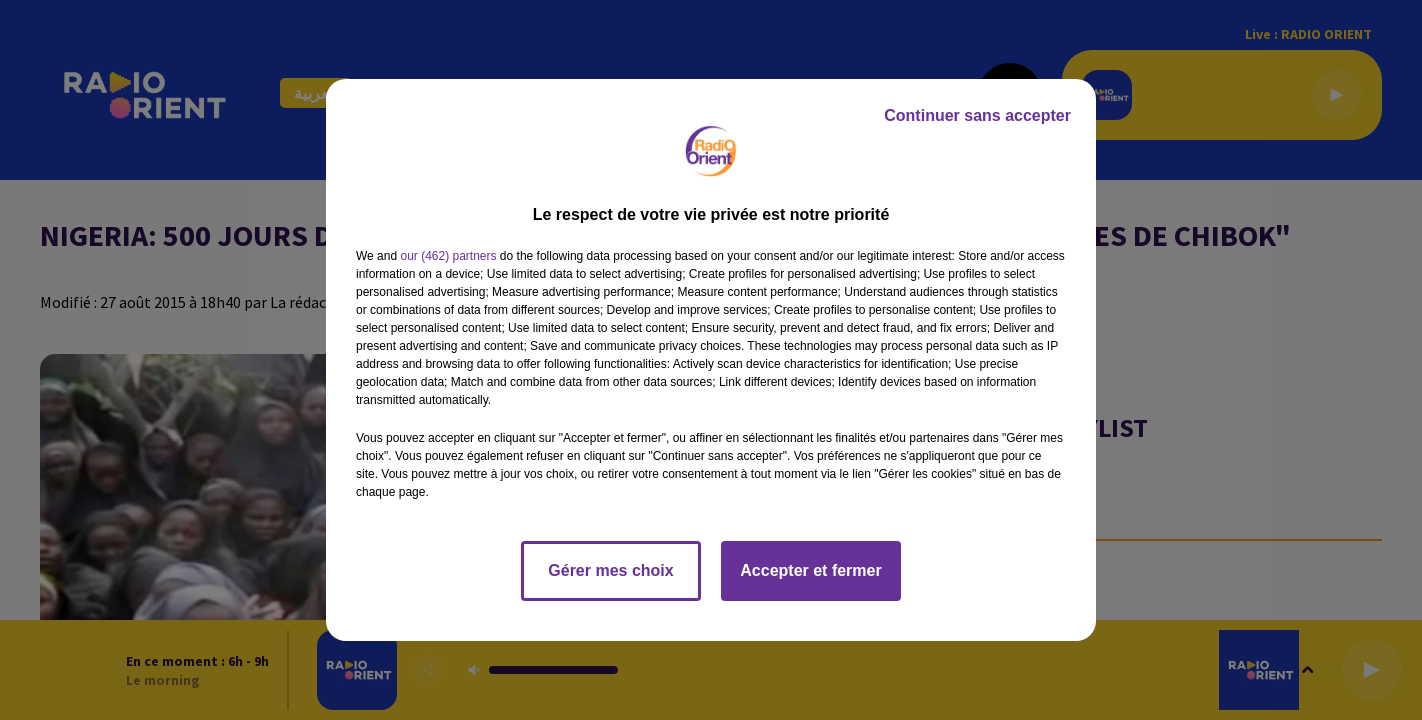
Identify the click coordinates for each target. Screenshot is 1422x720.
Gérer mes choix (610, 570)
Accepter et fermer (810, 570)
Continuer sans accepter (977, 115)
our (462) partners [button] (448, 256)
